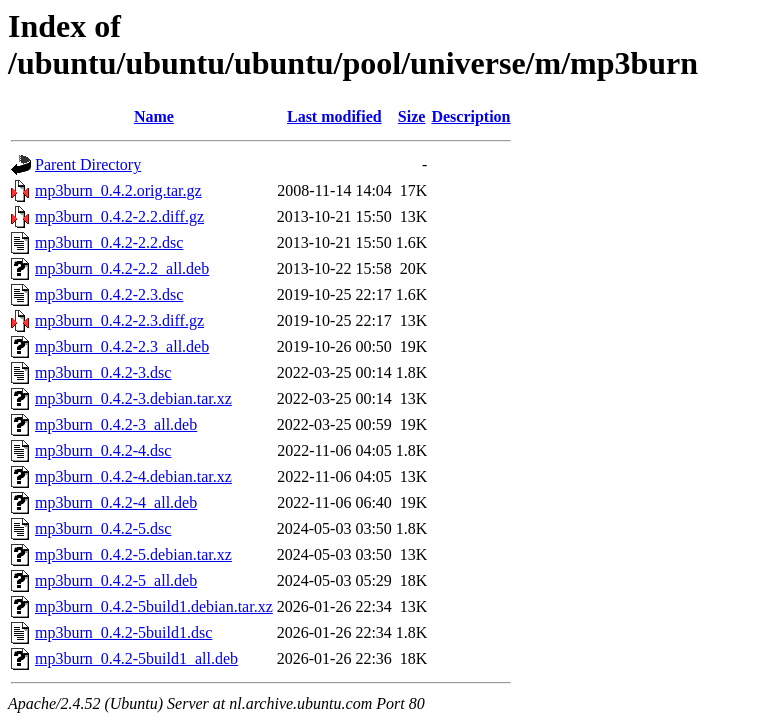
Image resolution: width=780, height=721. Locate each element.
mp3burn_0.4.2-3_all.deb (116, 424)
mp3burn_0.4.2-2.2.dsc (109, 242)
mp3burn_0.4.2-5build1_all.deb (136, 658)
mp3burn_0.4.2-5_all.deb (116, 580)
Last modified (334, 116)
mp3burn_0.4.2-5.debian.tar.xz (133, 554)
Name (154, 116)
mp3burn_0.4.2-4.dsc (103, 450)
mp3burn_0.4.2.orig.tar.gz (118, 190)
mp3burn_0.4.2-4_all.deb (116, 502)
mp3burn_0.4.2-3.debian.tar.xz (133, 398)
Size (412, 116)
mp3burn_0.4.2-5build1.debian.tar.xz (154, 606)
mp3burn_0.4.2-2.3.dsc (109, 294)
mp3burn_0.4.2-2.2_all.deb (122, 268)
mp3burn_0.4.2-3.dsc (103, 372)
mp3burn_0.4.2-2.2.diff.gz (119, 216)
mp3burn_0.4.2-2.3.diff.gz (119, 320)
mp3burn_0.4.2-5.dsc (103, 528)
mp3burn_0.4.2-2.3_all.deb (122, 346)
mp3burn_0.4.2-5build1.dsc (123, 632)
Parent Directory (88, 164)
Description (470, 116)
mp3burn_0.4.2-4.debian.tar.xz (133, 476)
